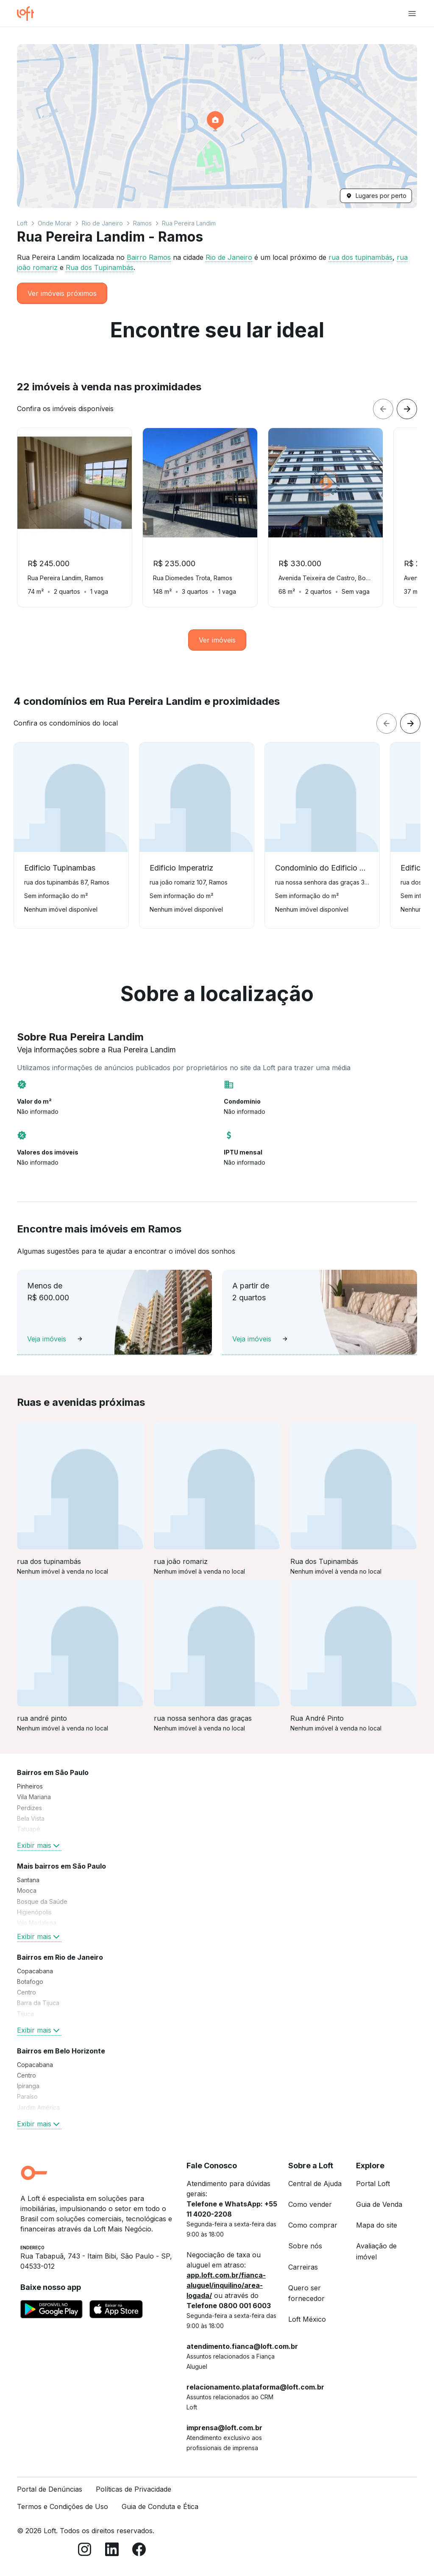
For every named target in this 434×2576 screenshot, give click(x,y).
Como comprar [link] (312, 2225)
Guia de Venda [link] (379, 2204)
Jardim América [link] (38, 2107)
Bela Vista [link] (31, 1818)
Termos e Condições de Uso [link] (62, 2506)
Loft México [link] (307, 2319)
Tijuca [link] (25, 2013)
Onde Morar (55, 223)
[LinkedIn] (112, 2551)
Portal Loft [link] (373, 2183)
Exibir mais (39, 1845)
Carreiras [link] (303, 2267)
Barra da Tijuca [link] (38, 2002)
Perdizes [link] (29, 1807)
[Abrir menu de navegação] (411, 13)
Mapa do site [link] (376, 2225)
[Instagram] (85, 2551)
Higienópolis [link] (34, 1912)
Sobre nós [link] (305, 2246)
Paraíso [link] (27, 2096)
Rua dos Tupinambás (100, 267)
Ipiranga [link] (28, 2085)
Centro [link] (26, 1992)
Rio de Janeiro (102, 223)
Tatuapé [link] (28, 1829)
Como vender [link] (310, 2204)
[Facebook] (139, 2551)
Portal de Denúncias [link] (49, 2489)
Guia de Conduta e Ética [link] (160, 2506)
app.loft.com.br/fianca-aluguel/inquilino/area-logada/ (226, 2285)
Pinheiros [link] (30, 1786)
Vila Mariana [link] (34, 1796)
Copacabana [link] (35, 1971)
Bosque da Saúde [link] (42, 1901)
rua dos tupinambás (360, 257)
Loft (22, 223)
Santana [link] (28, 1879)
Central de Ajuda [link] (315, 2183)
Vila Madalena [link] (36, 1922)
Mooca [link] (26, 1890)
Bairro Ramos (149, 257)
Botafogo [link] (30, 1981)
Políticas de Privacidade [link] (133, 2489)
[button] (217, 126)
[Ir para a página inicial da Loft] (29, 13)
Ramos (142, 223)
